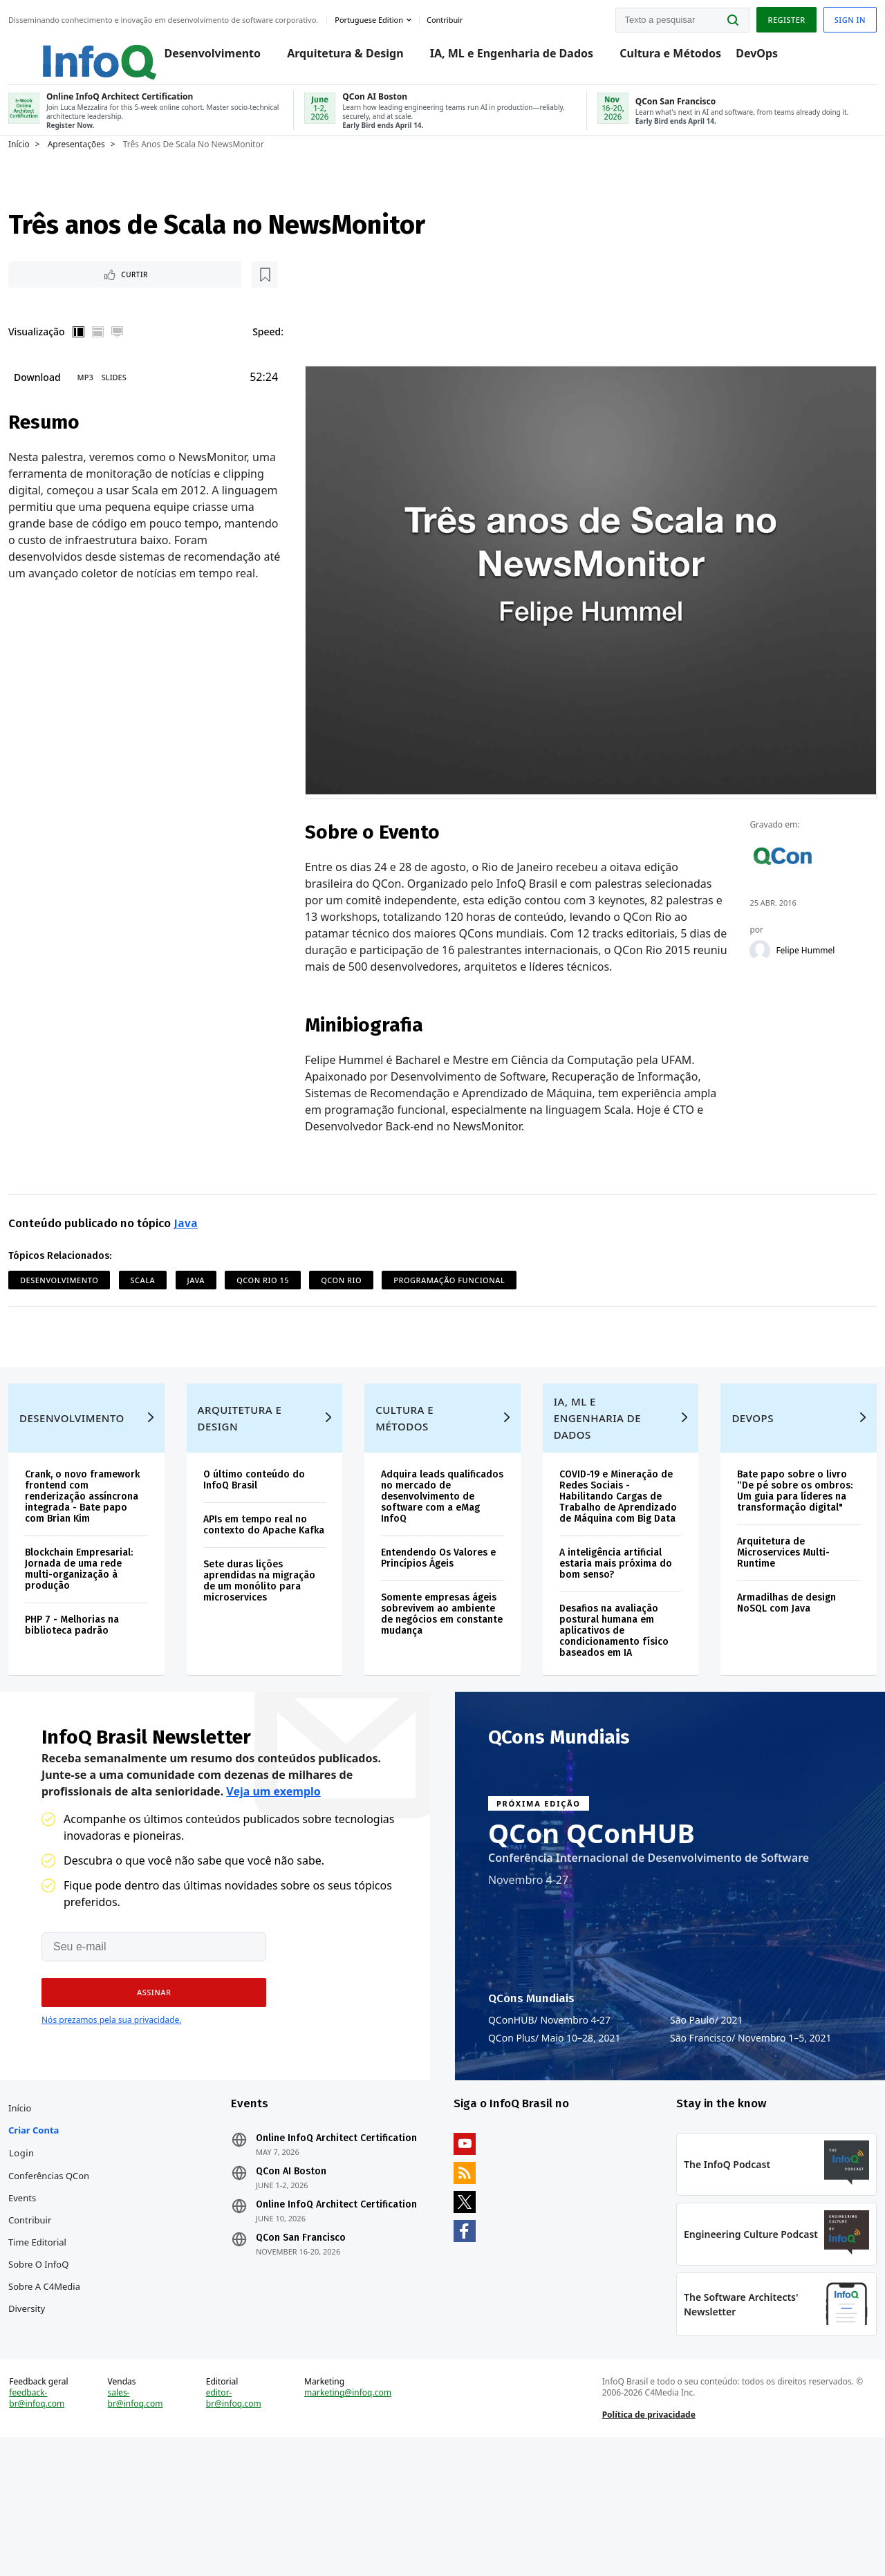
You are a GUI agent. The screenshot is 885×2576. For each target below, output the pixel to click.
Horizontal (131, 356)
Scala (176, 1291)
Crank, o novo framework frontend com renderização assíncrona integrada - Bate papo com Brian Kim (110, 1546)
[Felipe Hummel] (739, 943)
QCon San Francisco (317, 2349)
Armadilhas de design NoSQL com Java (767, 1659)
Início (52, 163)
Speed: (280, 356)
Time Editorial (70, 2331)
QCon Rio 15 (296, 1291)
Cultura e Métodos (681, 56)
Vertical (112, 356)
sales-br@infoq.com (161, 2521)
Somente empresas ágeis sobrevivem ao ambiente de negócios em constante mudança (441, 1670)
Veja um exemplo (273, 1864)
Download (70, 402)
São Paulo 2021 (706, 2093)
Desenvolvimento (223, 56)
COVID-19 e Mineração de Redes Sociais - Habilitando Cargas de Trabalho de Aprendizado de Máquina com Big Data (603, 1546)
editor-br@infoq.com (252, 2521)
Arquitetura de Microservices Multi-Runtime (764, 1608)
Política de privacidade (637, 2537)
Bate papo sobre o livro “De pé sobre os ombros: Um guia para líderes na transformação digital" (770, 1541)
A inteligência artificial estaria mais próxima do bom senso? (603, 1619)
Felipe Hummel (784, 943)
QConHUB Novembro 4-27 (549, 2093)
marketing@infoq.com (358, 2515)
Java (219, 1234)
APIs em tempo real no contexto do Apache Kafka (274, 1575)
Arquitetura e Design (259, 1463)
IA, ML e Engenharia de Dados (522, 56)
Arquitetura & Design (356, 56)
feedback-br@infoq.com (69, 2521)
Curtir (83, 297)
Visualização (69, 356)
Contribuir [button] (478, 16)
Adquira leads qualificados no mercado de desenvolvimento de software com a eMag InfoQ (437, 1546)
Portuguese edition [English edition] (402, 16)
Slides (147, 403)
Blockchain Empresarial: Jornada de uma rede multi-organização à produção (112, 1625)
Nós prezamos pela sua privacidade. (111, 2092)
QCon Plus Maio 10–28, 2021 (554, 2111)
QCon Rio (374, 1291)
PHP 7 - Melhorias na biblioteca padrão (105, 1681)
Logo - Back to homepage (98, 49)
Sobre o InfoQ (71, 2353)
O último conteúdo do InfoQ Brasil (273, 1524)
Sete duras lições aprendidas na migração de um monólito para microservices (262, 1642)
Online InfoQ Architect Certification (323, 2233)
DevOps (768, 56)
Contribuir (62, 2309)
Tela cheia (150, 356)
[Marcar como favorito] (133, 297)
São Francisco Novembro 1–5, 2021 (751, 2111)
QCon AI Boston (307, 2271)
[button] (145, 2065)
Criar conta (66, 2219)
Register (753, 16)
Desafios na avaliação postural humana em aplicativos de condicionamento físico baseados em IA (607, 1687)
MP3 (119, 403)
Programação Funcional (482, 1291)
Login (55, 2242)
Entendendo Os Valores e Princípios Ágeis (441, 1614)
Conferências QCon (81, 2265)
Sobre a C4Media (77, 2375)
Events (55, 2287)
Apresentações (109, 163)
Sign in (816, 16)
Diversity (59, 2397)
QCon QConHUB (591, 1905)
